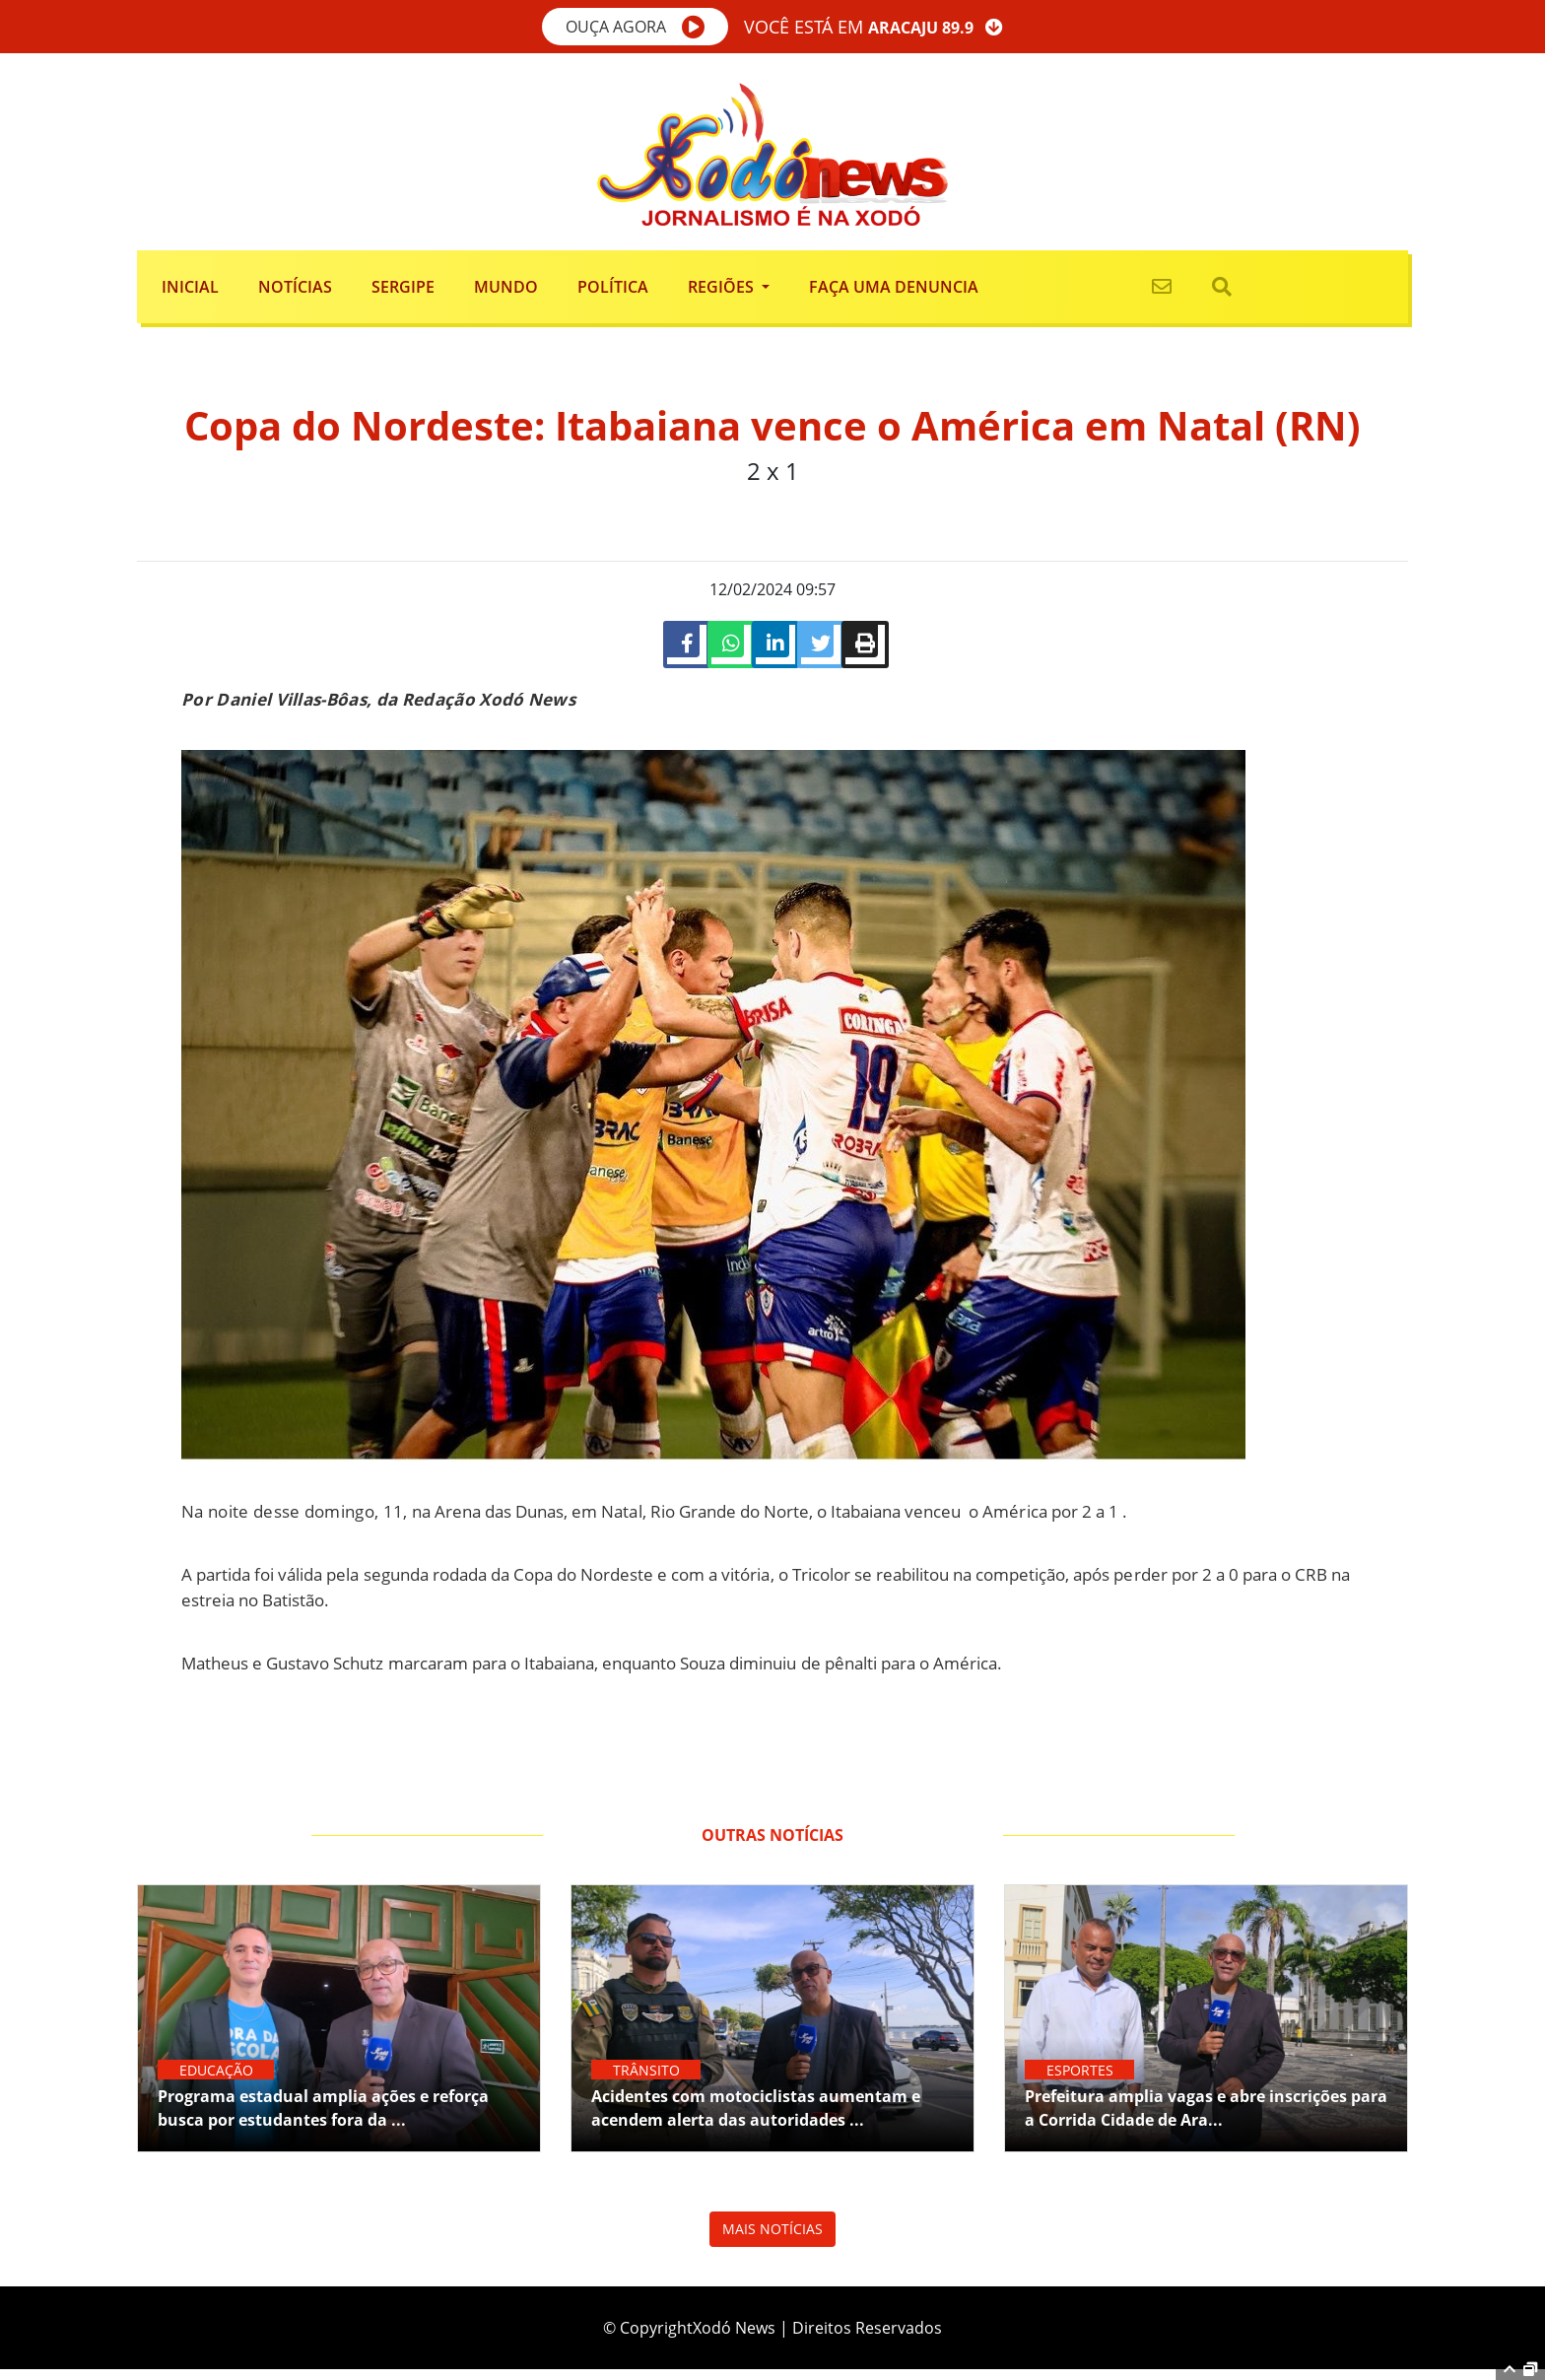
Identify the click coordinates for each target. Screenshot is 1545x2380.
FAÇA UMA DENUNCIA (893, 287)
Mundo (506, 287)
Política (612, 287)
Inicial (190, 287)
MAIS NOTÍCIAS (772, 2239)
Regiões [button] (723, 287)
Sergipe (403, 287)
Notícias (295, 287)
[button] (635, 26)
